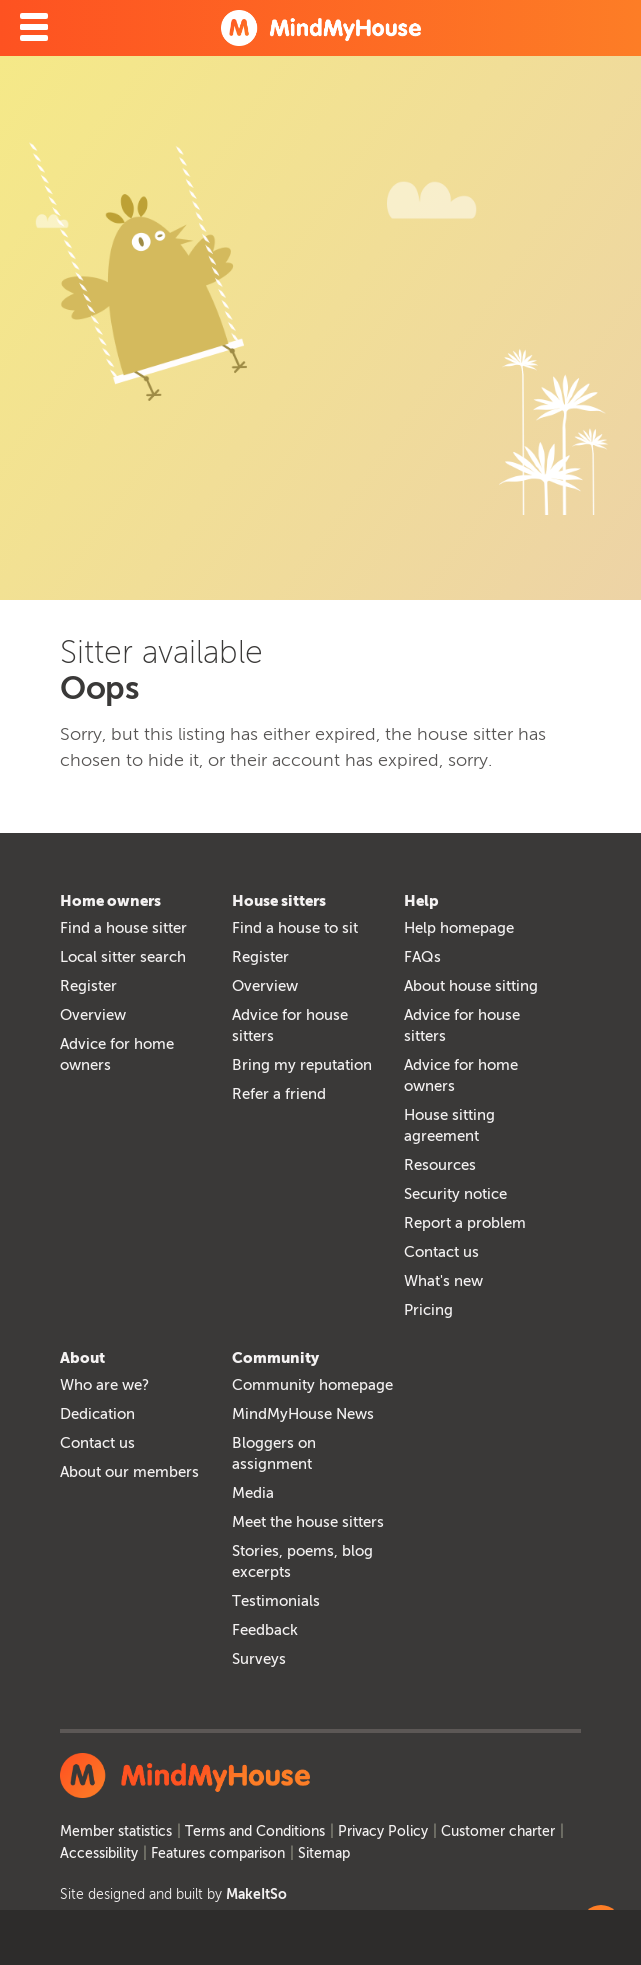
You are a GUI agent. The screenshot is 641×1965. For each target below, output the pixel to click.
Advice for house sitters (290, 1025)
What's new (443, 1281)
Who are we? (104, 1385)
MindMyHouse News (303, 1414)
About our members (129, 1472)
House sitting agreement (449, 1125)
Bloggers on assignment (274, 1453)
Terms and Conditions (255, 1831)
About (82, 1358)
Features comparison (218, 1853)
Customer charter (498, 1831)
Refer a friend (279, 1094)
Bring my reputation (302, 1065)
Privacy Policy (383, 1831)
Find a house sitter (123, 928)
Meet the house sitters (308, 1522)
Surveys (259, 1659)
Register (88, 986)
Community (275, 1358)
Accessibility (99, 1853)
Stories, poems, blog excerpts (302, 1561)
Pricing (428, 1310)
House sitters (279, 901)
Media (253, 1493)
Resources (440, 1165)
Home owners (110, 901)
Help (421, 901)
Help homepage (459, 928)
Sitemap (324, 1853)
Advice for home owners (117, 1054)
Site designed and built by (173, 1894)
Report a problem (465, 1223)
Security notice (455, 1194)
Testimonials (276, 1601)
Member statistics (116, 1831)
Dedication (97, 1414)
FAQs (422, 957)
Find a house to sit (295, 928)
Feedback (265, 1630)
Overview (93, 1015)
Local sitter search (123, 957)
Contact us (441, 1252)
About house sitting (471, 986)
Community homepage (312, 1385)
